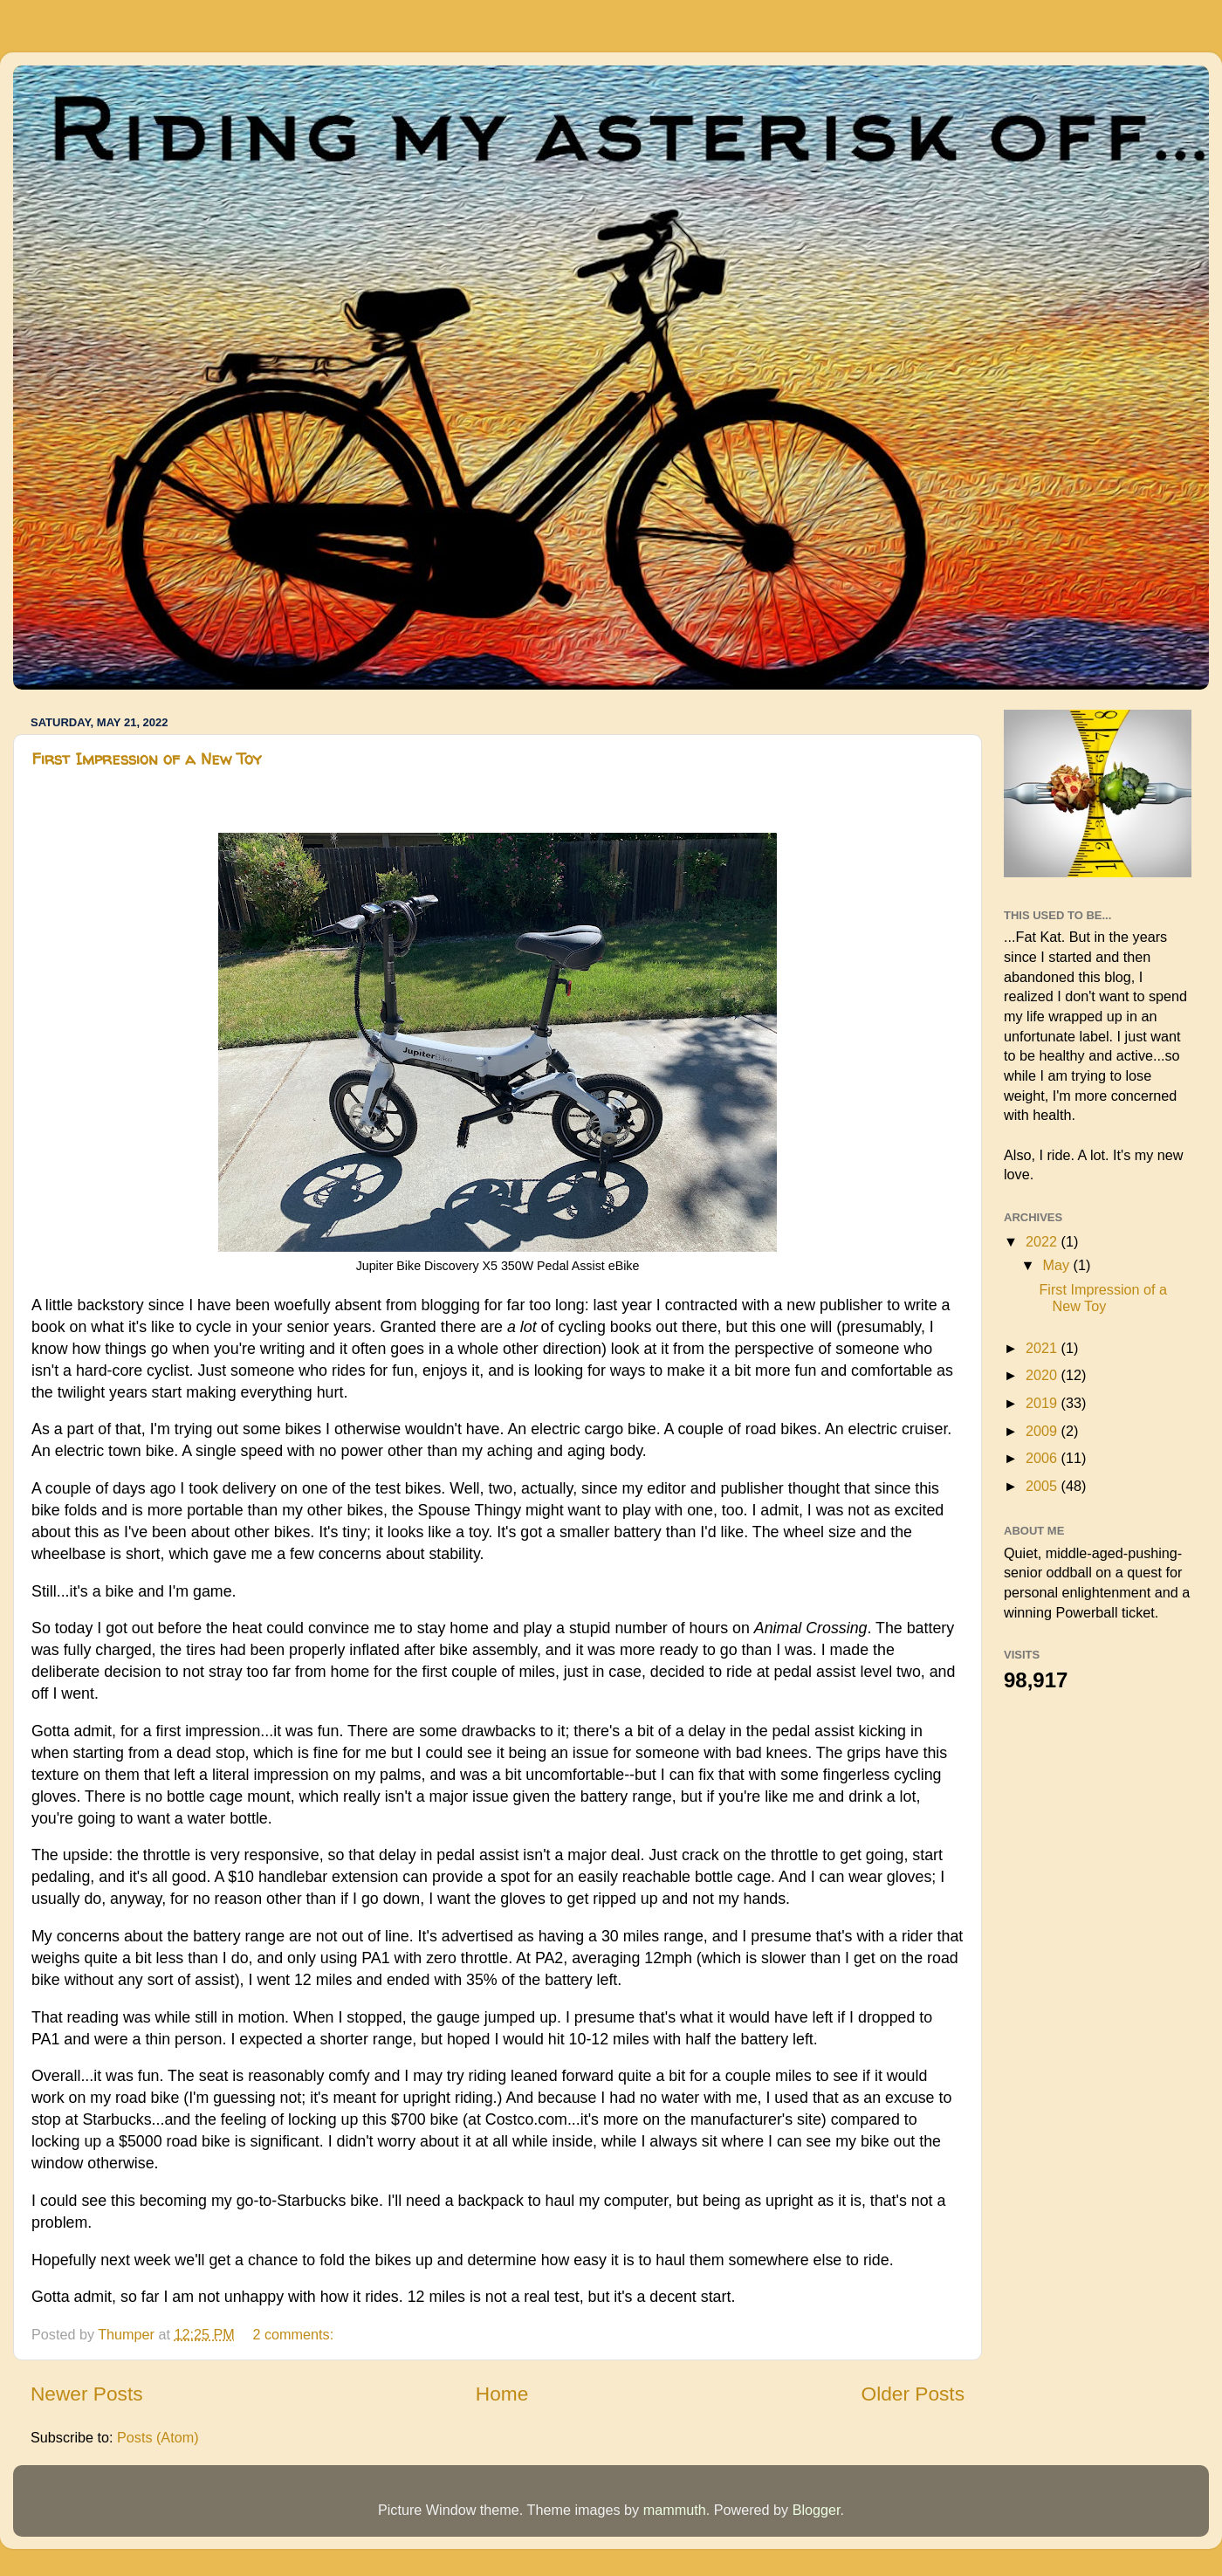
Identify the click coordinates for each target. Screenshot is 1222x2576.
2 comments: (294, 2334)
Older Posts (913, 2393)
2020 (1043, 1375)
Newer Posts (87, 2393)
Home (502, 2393)
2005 (1043, 1486)
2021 (1043, 1348)
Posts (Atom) (158, 2437)
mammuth (674, 2510)
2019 (1043, 1403)
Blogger (817, 2510)
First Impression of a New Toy (146, 759)
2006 (1043, 1458)
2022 (1043, 1241)
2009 (1043, 1431)
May (1057, 1265)
